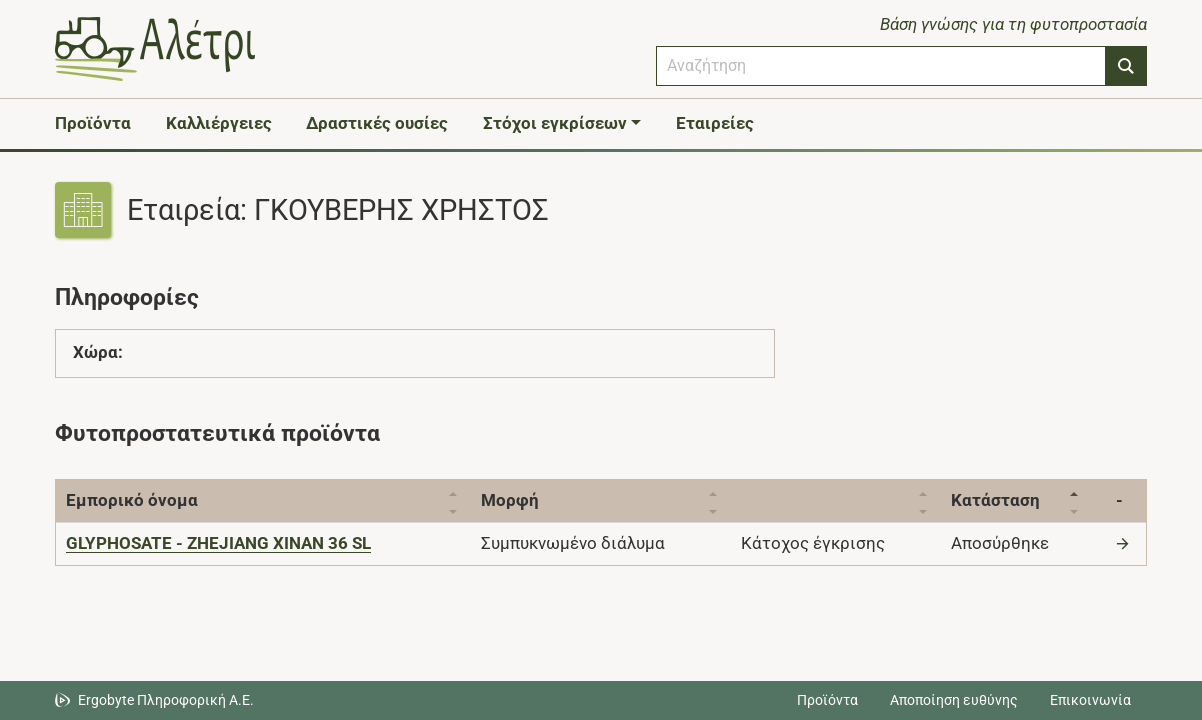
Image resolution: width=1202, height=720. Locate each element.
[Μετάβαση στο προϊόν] (1125, 543)
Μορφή (515, 500)
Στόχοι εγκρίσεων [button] (555, 123)
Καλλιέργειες (219, 123)
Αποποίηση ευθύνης (954, 700)
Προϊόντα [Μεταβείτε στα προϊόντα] (827, 700)
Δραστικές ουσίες (377, 123)
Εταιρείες (715, 123)
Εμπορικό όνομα (132, 500)
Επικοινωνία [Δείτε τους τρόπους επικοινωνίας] (1090, 700)
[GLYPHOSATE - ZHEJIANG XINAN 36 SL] (218, 543)
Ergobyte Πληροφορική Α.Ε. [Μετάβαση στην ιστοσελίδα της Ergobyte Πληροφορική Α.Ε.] (166, 700)
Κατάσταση (1005, 500)
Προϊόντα (93, 123)
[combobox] (881, 66)
